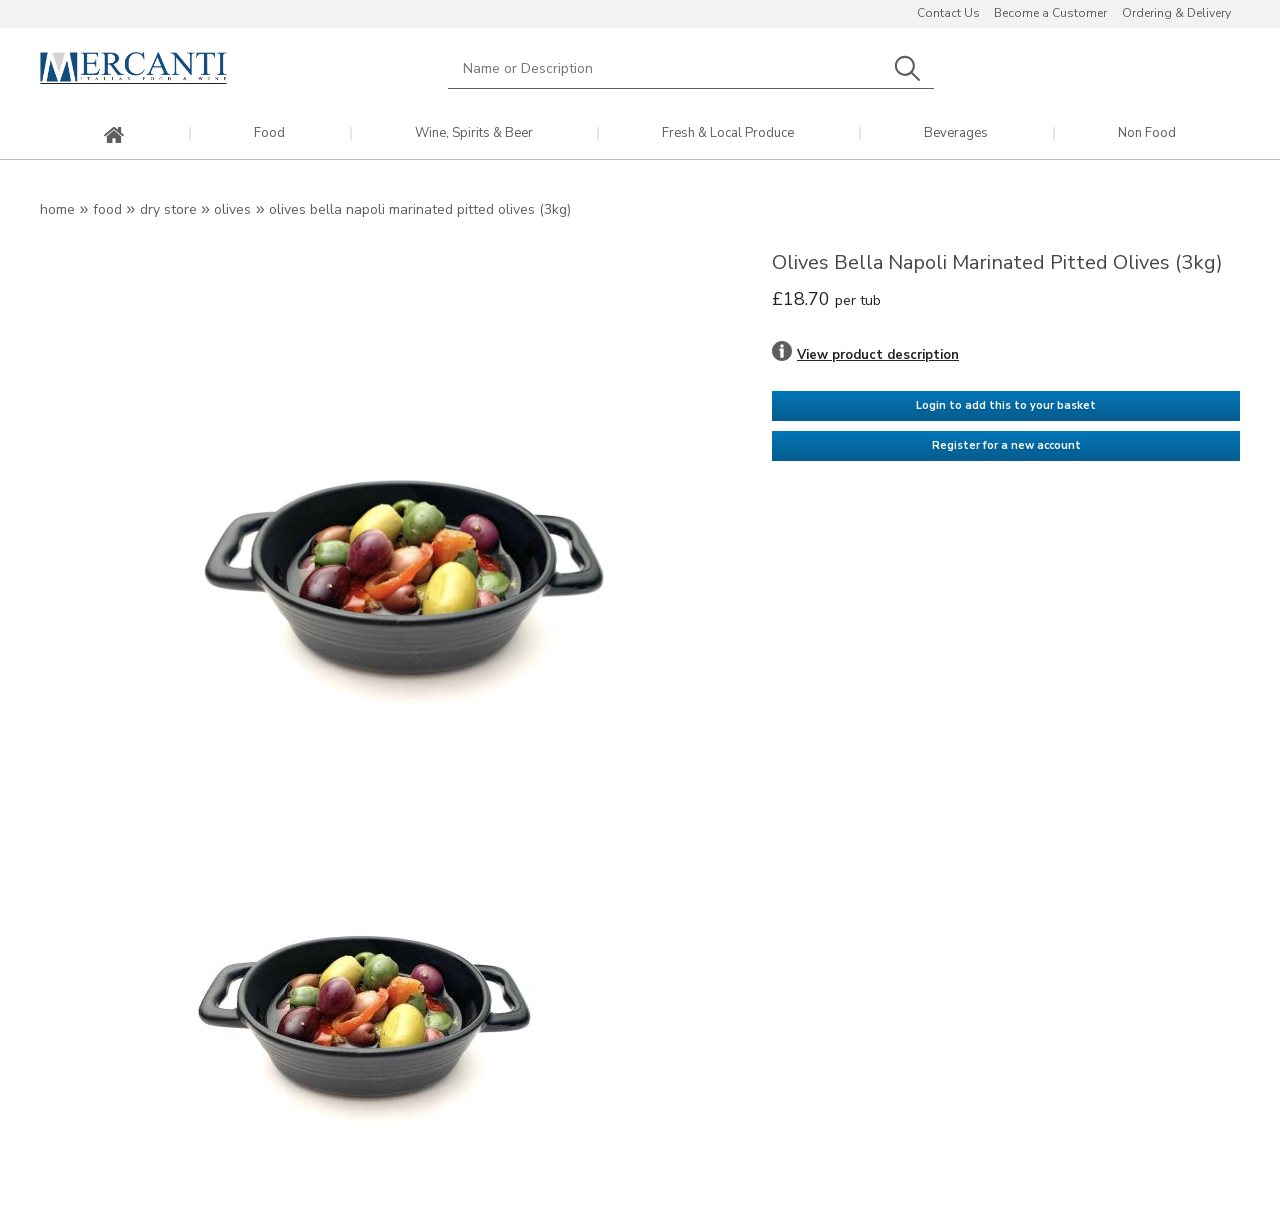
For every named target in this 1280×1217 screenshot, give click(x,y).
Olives (232, 209)
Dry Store (168, 209)
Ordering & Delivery (1176, 13)
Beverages (956, 133)
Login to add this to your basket (1006, 405)
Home (57, 209)
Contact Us (948, 13)
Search (907, 68)
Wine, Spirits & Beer (474, 133)
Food (269, 133)
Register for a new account (1006, 445)
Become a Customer (1050, 13)
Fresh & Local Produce (728, 133)
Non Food (1147, 133)
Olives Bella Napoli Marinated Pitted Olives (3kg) (420, 209)
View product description (878, 355)
